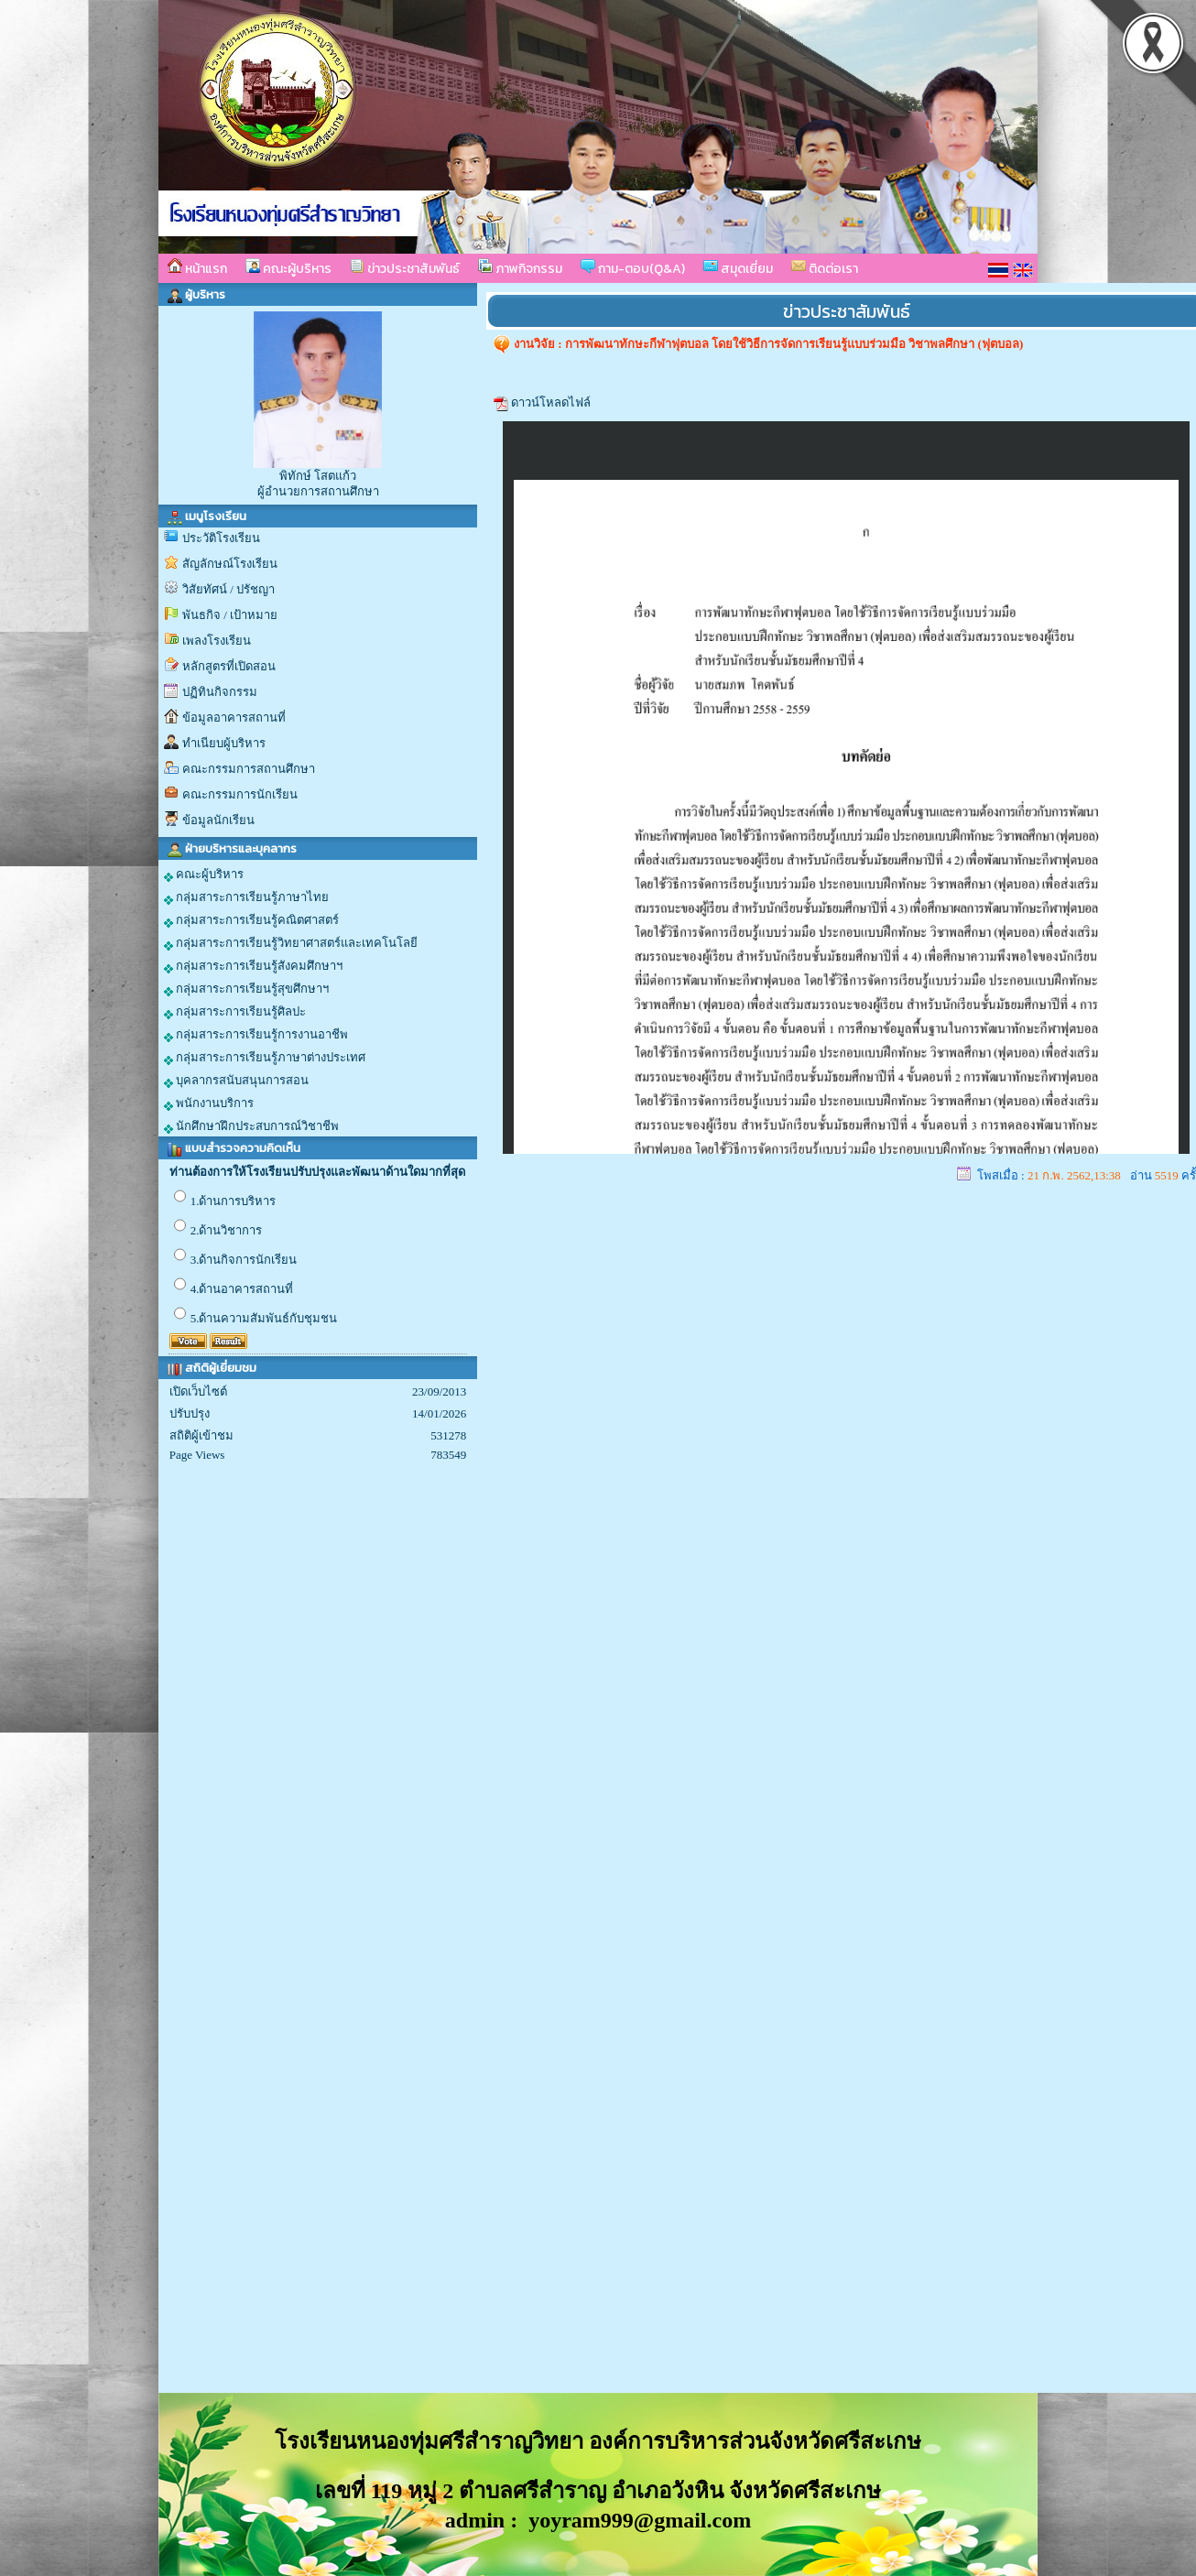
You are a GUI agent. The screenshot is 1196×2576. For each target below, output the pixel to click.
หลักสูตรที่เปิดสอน (229, 666)
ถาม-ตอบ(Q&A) (633, 268)
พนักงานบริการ (209, 1103)
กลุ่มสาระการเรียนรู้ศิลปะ (235, 1012)
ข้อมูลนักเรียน (218, 820)
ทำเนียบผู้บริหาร (224, 743)
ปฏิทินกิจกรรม (219, 692)
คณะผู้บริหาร (288, 268)
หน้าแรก (197, 268)
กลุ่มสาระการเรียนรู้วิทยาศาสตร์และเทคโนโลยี (291, 943)
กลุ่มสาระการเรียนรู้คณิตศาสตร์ (251, 920)
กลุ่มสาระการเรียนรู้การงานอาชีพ (256, 1034)
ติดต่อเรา (824, 268)
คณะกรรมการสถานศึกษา (248, 769)
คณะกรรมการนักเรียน (240, 794)
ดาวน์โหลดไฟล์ (551, 402)
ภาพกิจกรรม (520, 268)
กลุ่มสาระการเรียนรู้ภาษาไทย (246, 897)
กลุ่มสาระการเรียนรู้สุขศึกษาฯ (246, 989)
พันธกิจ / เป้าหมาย (229, 615)
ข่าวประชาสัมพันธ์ (405, 268)
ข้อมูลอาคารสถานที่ (234, 717)
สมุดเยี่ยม (738, 268)
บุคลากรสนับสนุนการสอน (236, 1080)
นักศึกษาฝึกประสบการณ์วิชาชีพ (251, 1126)
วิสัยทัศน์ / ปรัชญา (228, 589)
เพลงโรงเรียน (216, 640)
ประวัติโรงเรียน (221, 538)
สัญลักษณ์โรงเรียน (229, 564)
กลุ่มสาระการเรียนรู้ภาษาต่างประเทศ (264, 1057)
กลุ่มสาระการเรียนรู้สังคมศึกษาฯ (253, 966)
